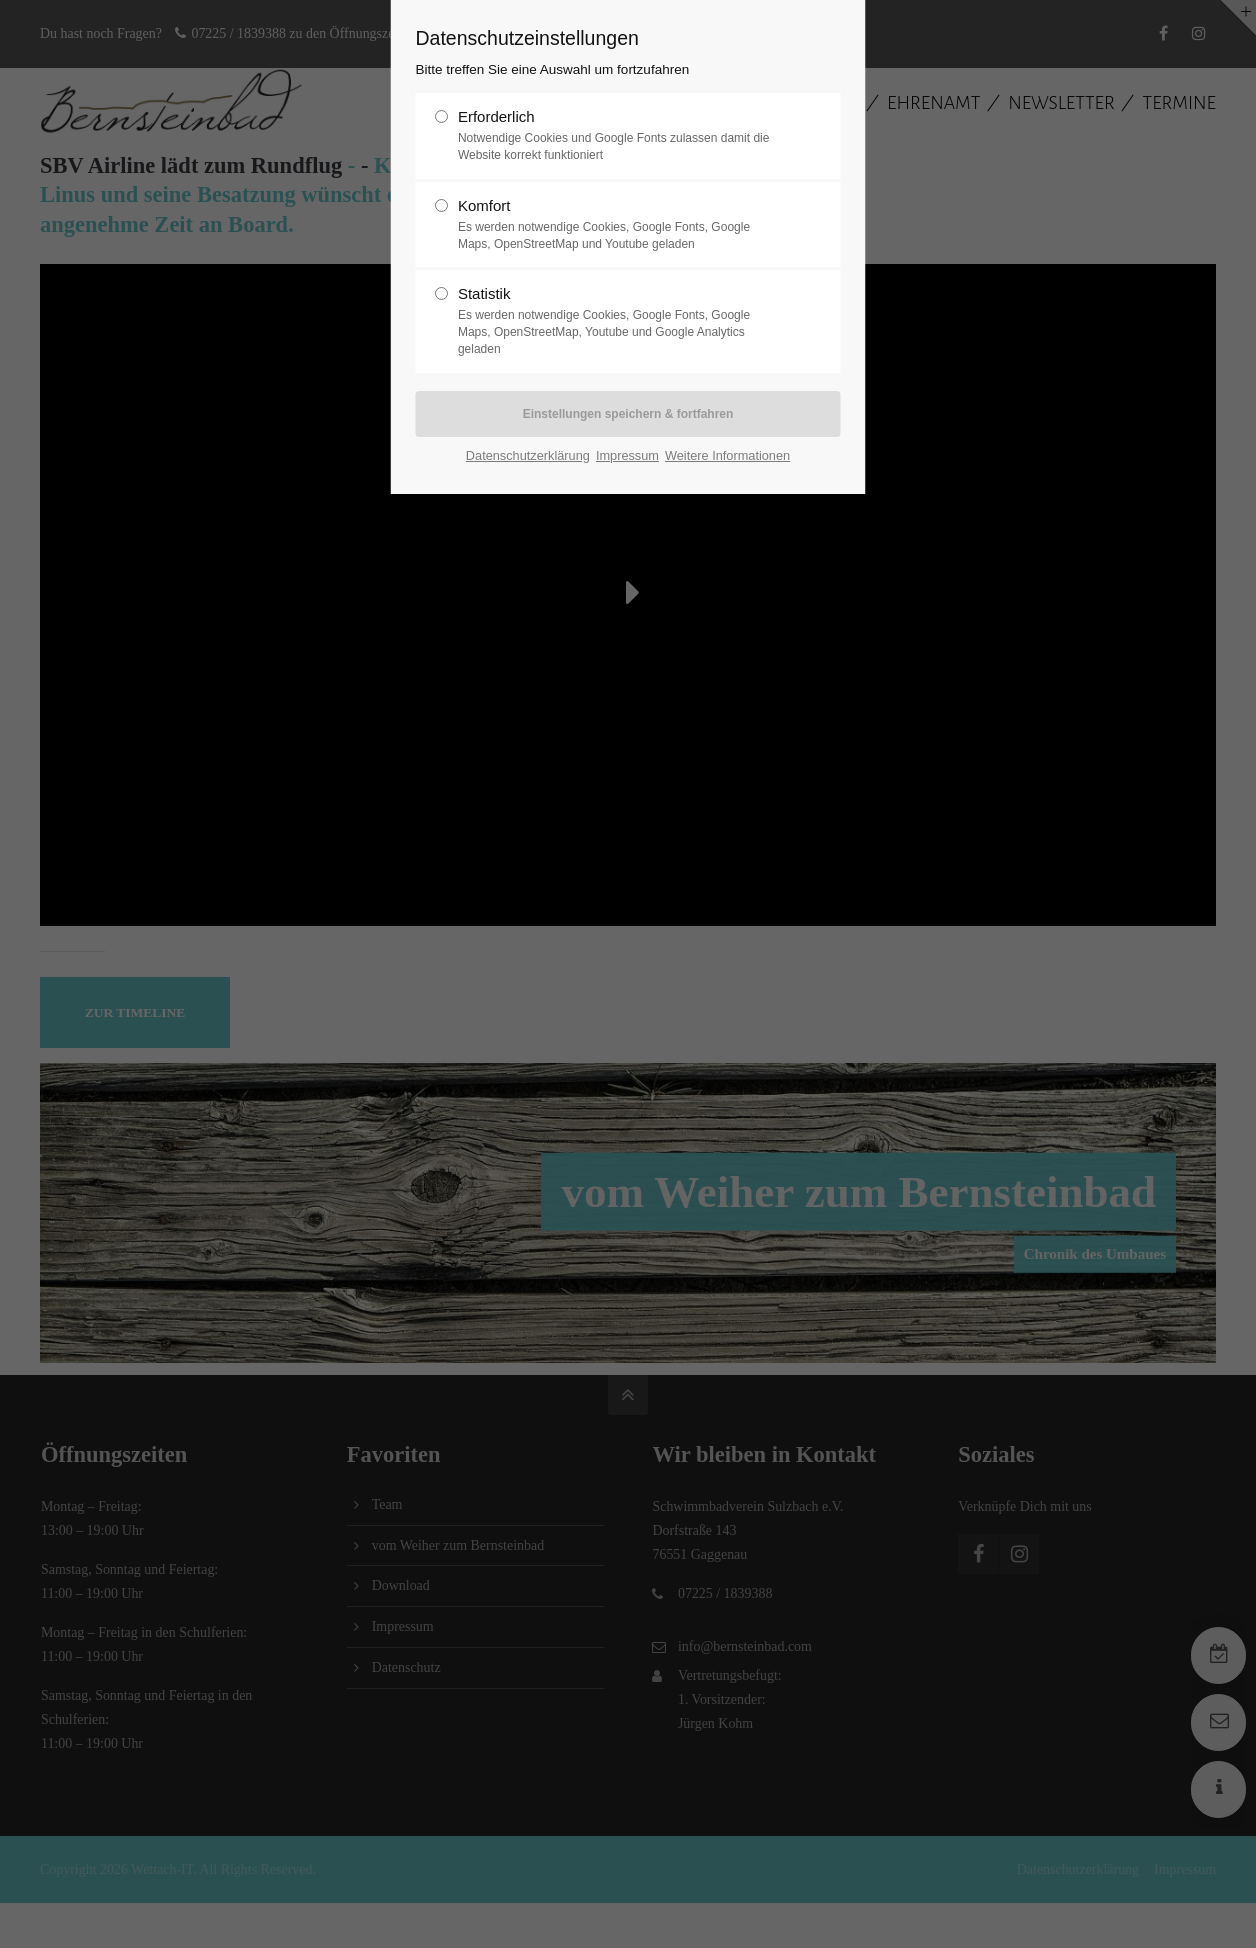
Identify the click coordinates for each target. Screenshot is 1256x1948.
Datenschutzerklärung (528, 455)
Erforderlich (620, 136)
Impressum (627, 455)
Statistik (620, 321)
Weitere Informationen (727, 455)
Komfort (620, 225)
